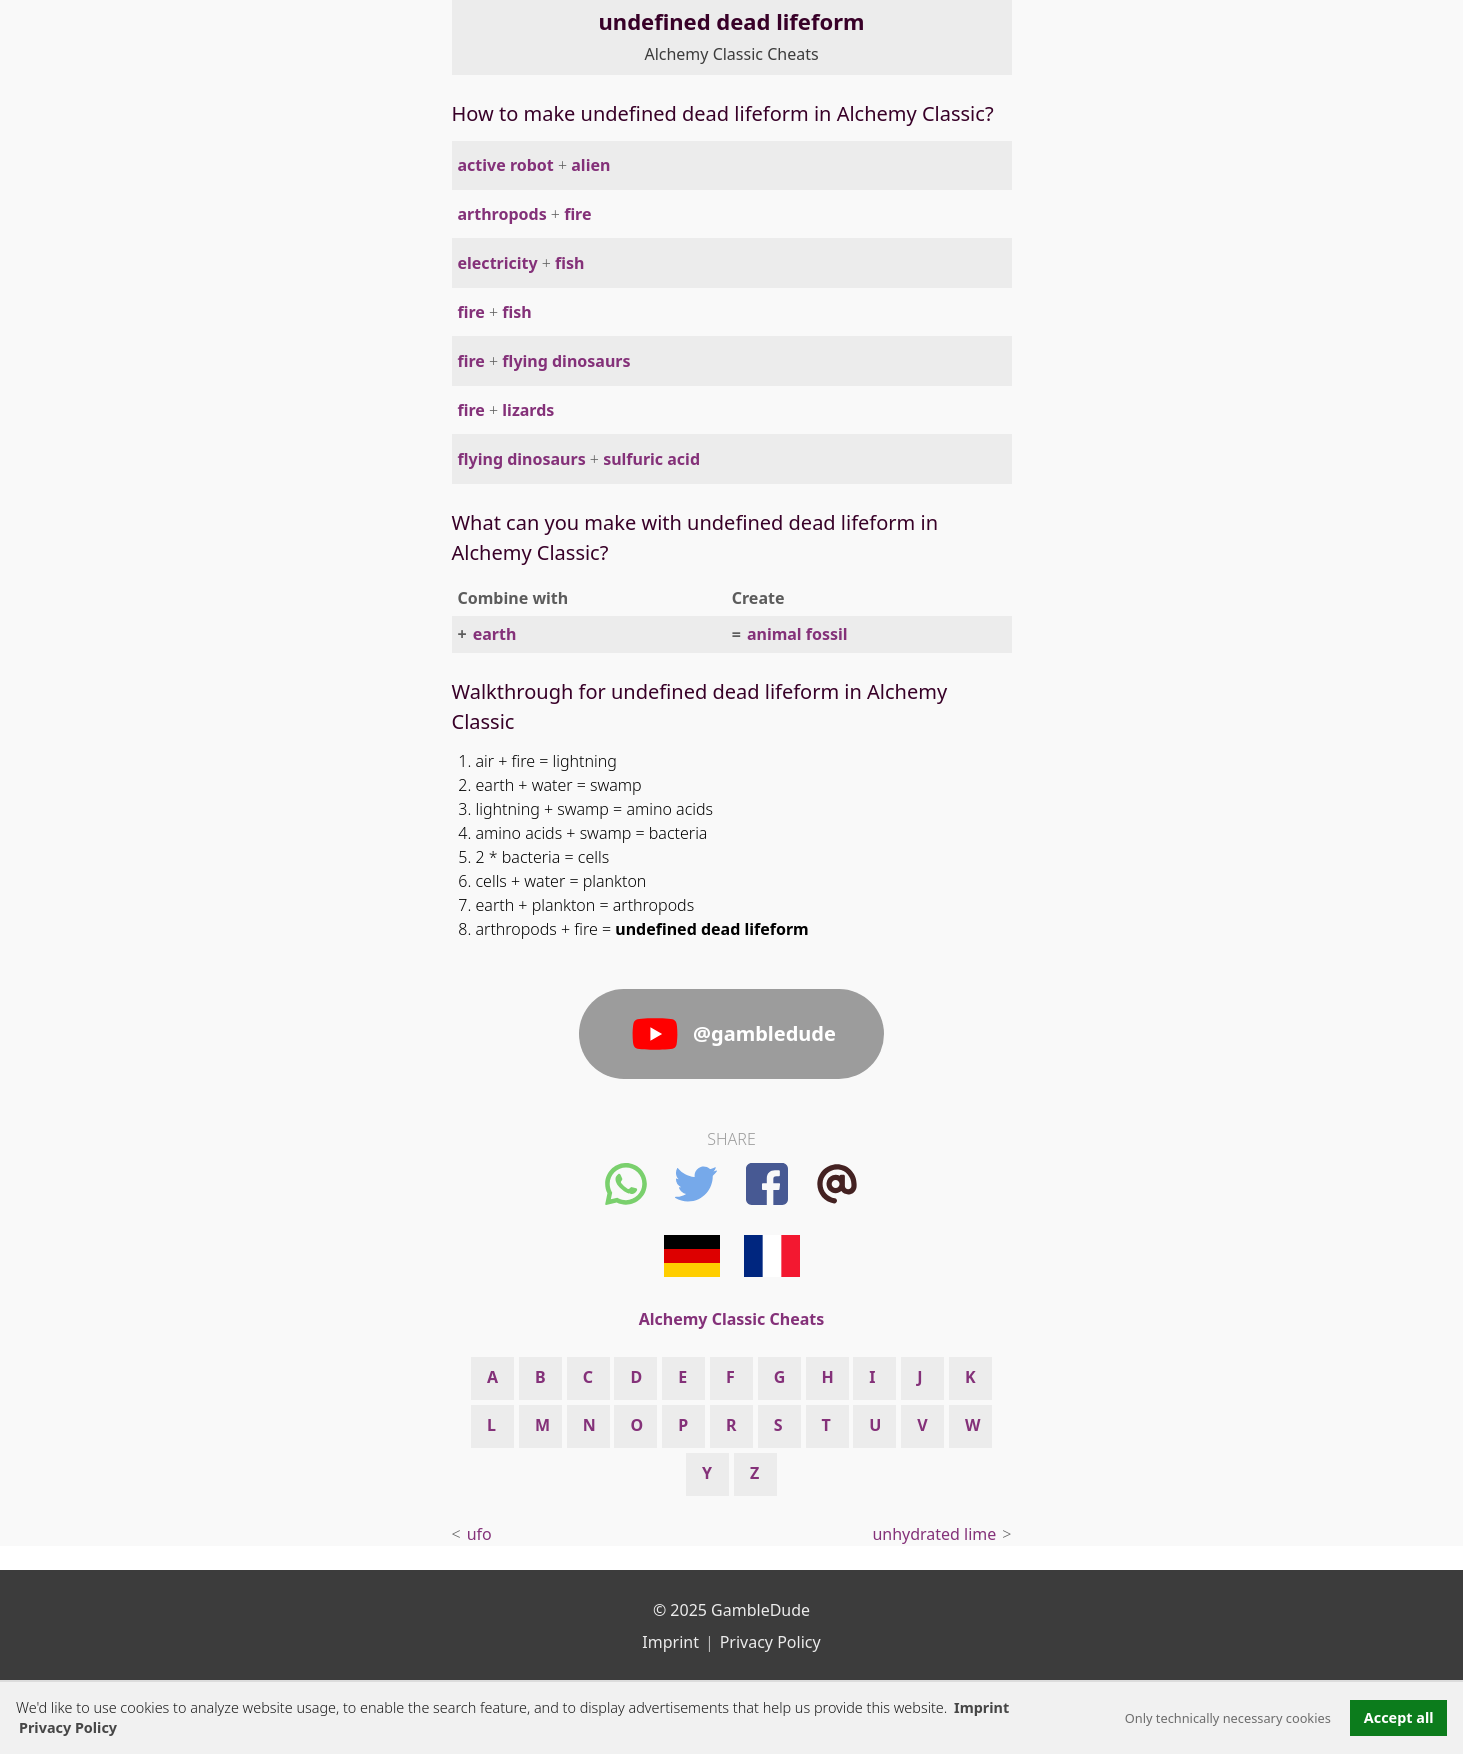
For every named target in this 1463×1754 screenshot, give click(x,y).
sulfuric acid (651, 459)
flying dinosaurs (566, 361)
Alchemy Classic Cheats (731, 54)
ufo (479, 1534)
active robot (506, 165)
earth (495, 634)
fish (569, 263)
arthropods (502, 214)
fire (577, 214)
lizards (528, 410)
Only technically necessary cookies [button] (1228, 1718)
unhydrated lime (934, 1534)
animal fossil (797, 634)
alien (590, 165)
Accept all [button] (1399, 1717)
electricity (498, 263)
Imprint (981, 1707)
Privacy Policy (770, 1642)
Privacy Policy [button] (68, 1727)
